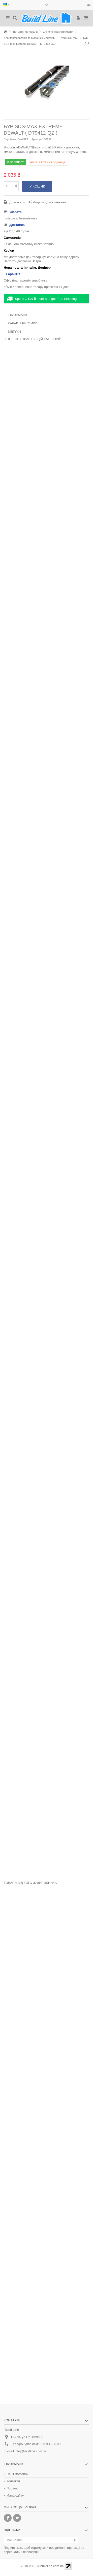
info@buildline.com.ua (30, 2451)
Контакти (13, 2481)
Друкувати (16, 202)
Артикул (36, 139)
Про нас (12, 2488)
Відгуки (14, 331)
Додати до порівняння (49, 202)
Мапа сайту (15, 2495)
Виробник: (10, 139)
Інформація (18, 315)
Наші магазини (17, 2474)
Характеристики (22, 323)
